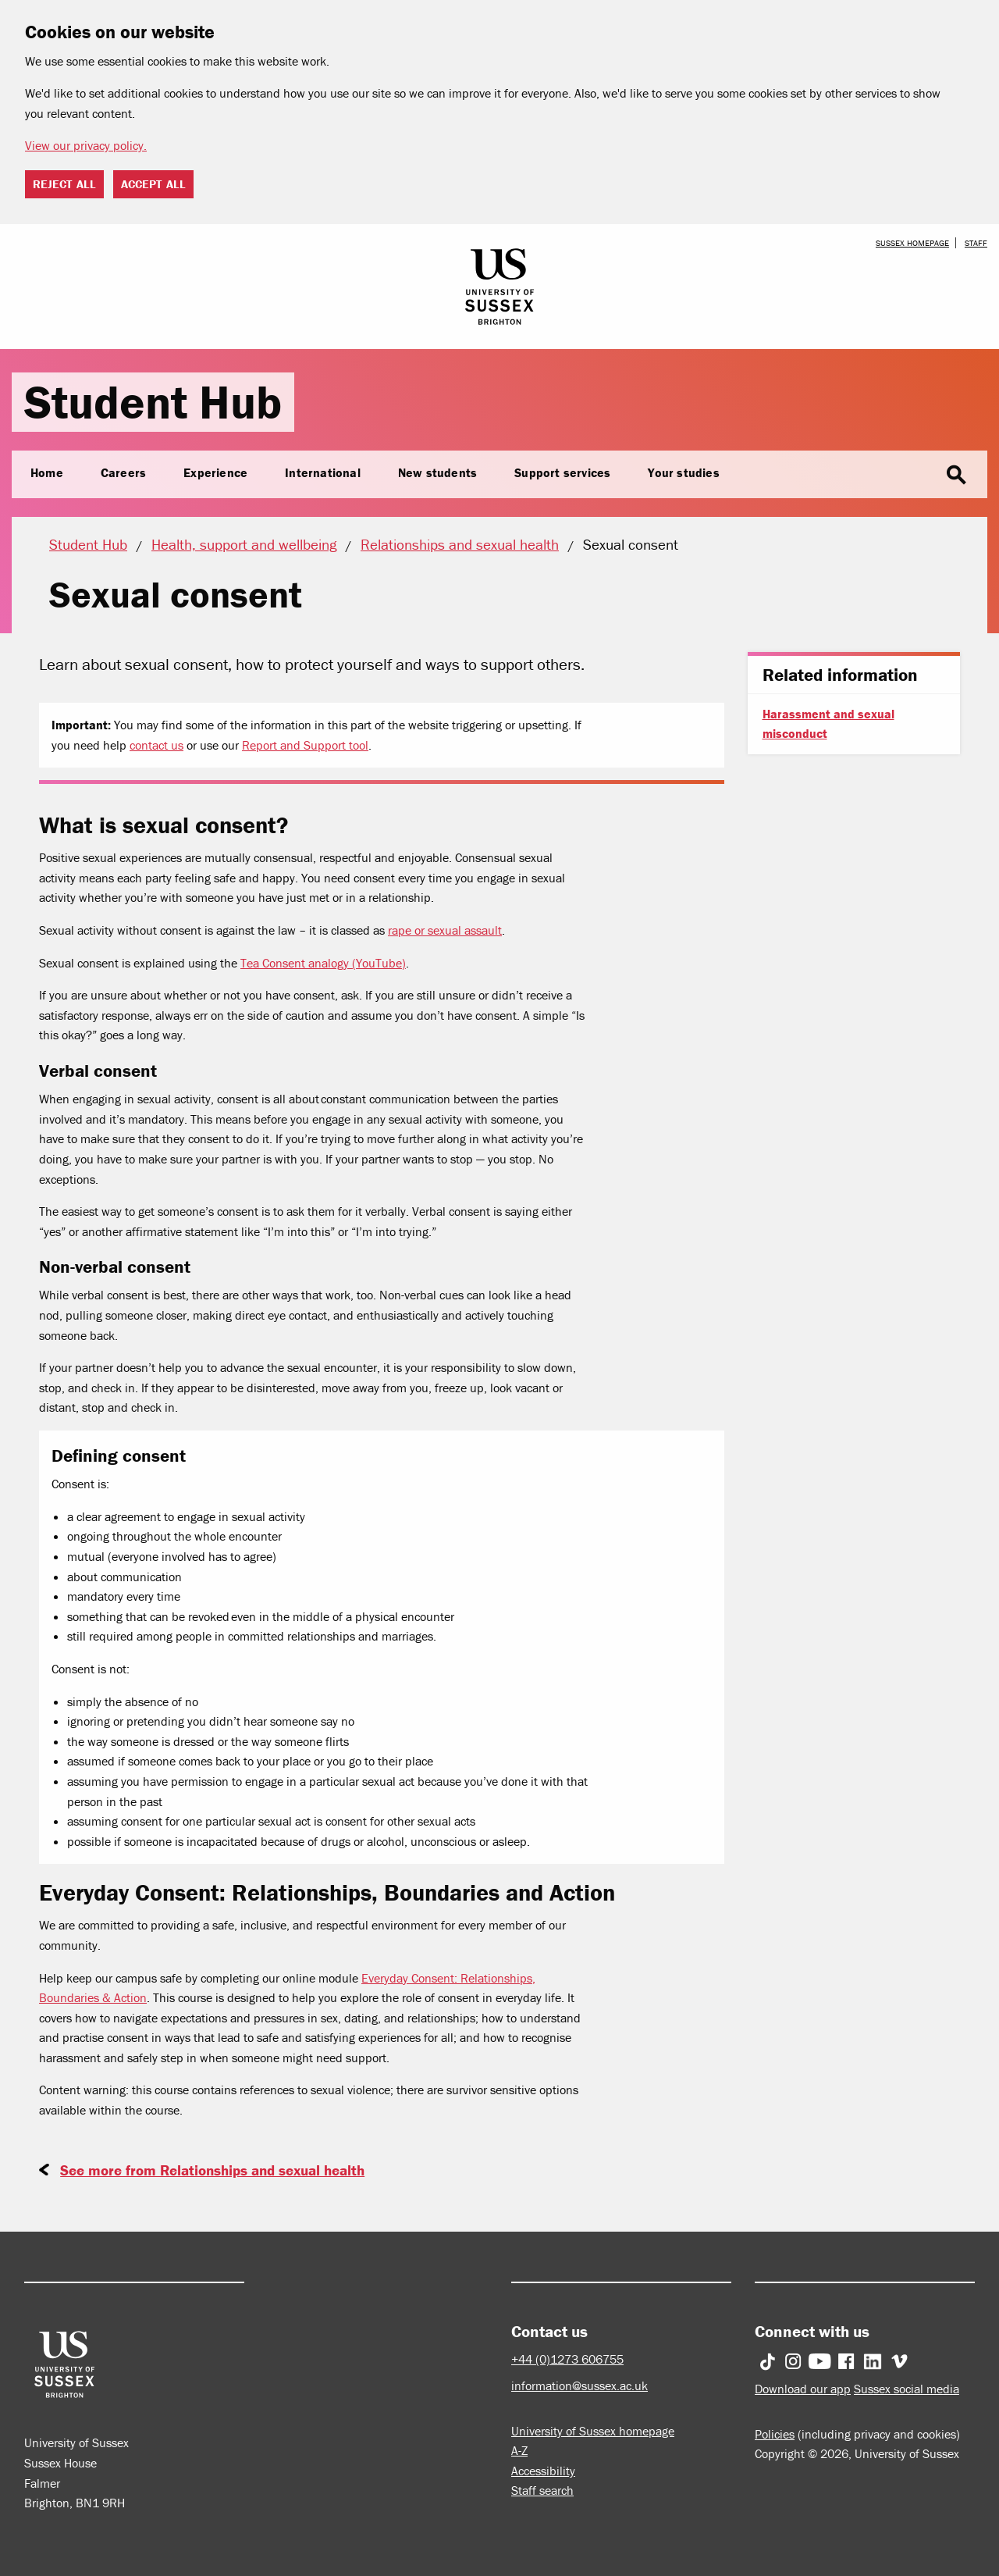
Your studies (683, 472)
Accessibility (543, 2470)
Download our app (803, 2388)
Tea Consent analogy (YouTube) (323, 963)
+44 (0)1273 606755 (567, 2359)
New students (437, 472)
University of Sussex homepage (592, 2431)
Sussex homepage (912, 242)
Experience (215, 472)
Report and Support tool (305, 745)
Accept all (153, 183)
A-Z (519, 2450)
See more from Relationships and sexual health (212, 2170)
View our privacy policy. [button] (86, 145)
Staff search (542, 2490)
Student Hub (153, 401)
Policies (775, 2434)
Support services (562, 472)
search (956, 475)
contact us (156, 745)
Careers (123, 472)
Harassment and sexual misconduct (828, 724)
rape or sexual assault (445, 930)
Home (46, 472)
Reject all (64, 183)
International (323, 472)
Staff (976, 242)
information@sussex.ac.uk (579, 2385)
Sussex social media (906, 2388)
